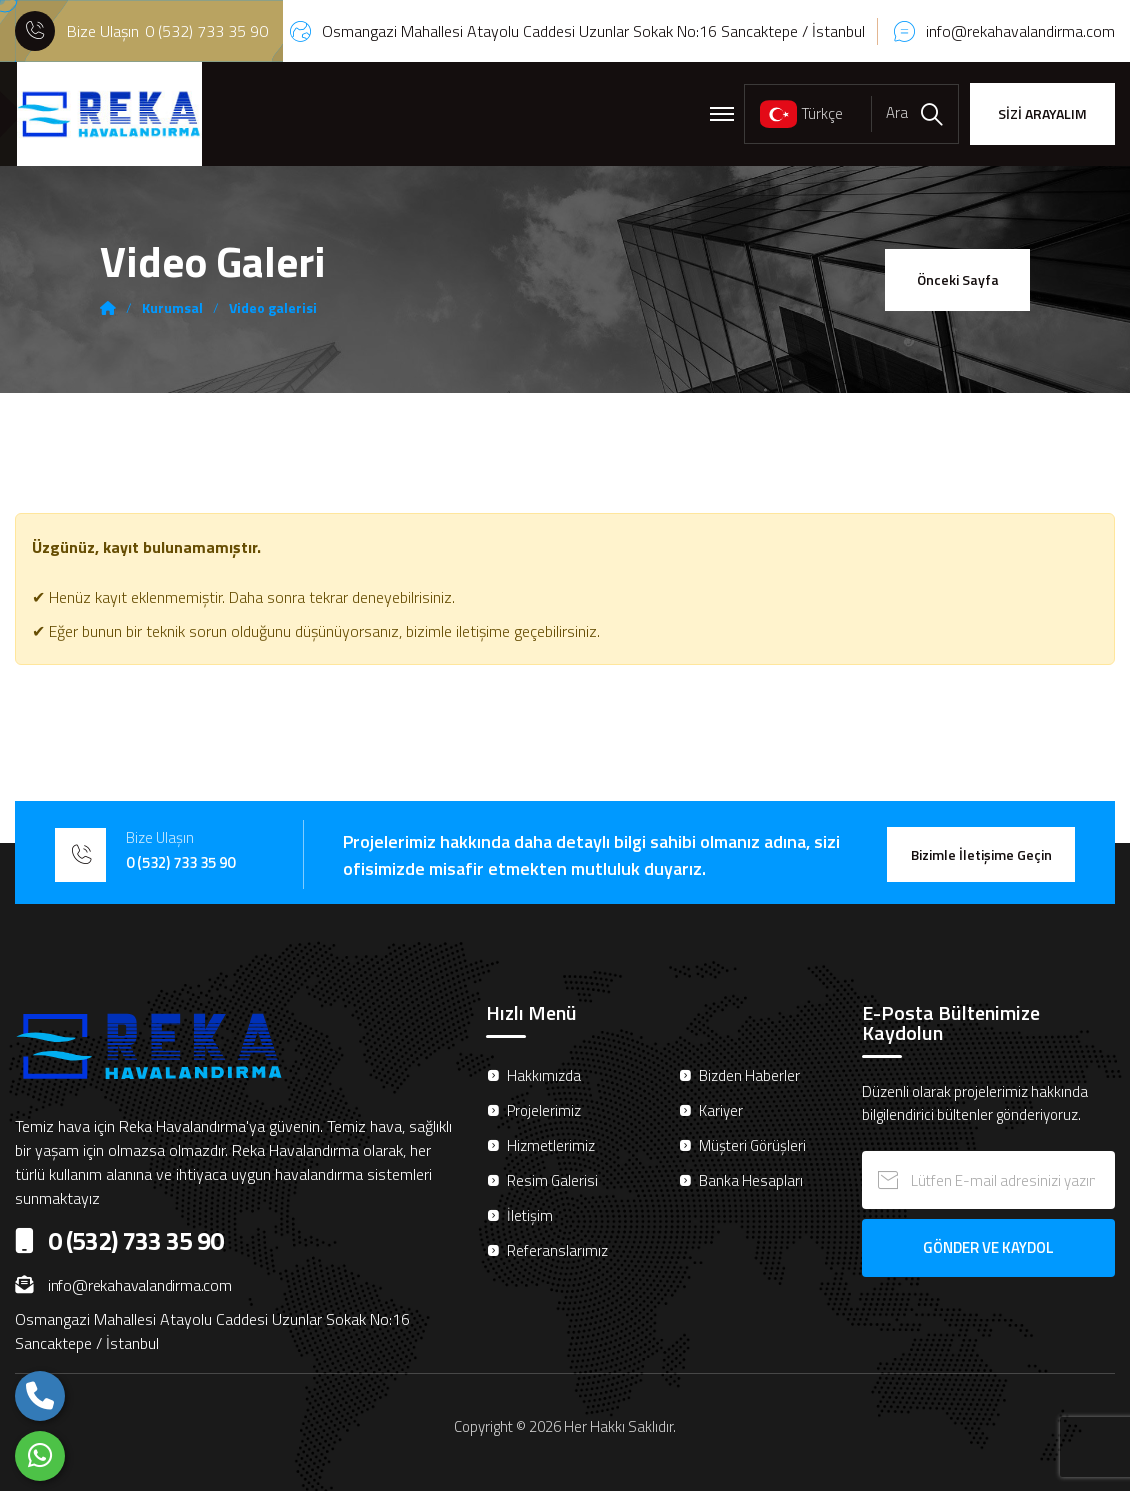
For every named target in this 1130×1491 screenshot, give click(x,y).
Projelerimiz (544, 1110)
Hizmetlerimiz (551, 1145)
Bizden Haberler (749, 1075)
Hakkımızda (544, 1075)
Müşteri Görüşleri (752, 1145)
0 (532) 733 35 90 (206, 31)
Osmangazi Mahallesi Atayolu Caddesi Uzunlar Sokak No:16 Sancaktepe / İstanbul (593, 31)
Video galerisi (273, 308)
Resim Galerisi (552, 1180)
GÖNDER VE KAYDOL (988, 1247)
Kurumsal (172, 308)
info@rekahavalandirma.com (1020, 31)
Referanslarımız (557, 1250)
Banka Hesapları (751, 1180)
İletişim (530, 1215)
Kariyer (721, 1110)
